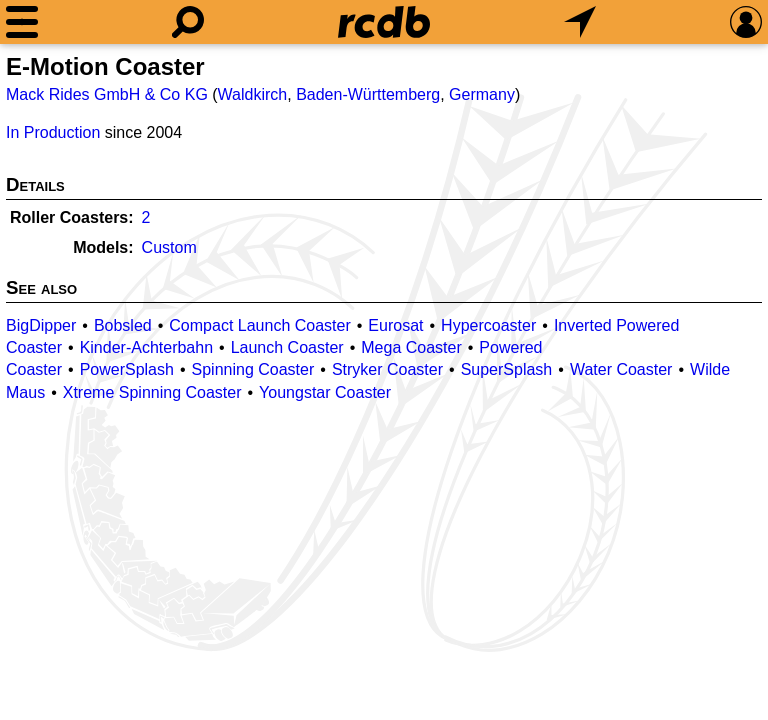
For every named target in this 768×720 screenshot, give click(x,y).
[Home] (384, 22)
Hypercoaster (488, 325)
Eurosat (395, 325)
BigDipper (41, 325)
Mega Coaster (411, 347)
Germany (482, 94)
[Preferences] (746, 22)
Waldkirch (253, 94)
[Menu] (22, 22)
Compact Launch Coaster (259, 325)
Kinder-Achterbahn (146, 347)
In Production (53, 132)
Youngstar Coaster (325, 392)
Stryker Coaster (387, 369)
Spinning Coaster (253, 369)
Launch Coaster (287, 347)
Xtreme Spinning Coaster (152, 392)
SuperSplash (507, 369)
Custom (169, 247)
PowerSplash (127, 369)
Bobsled (123, 325)
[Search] (188, 22)
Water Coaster (621, 369)
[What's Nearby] (580, 22)
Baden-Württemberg (368, 94)
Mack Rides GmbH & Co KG (107, 94)
